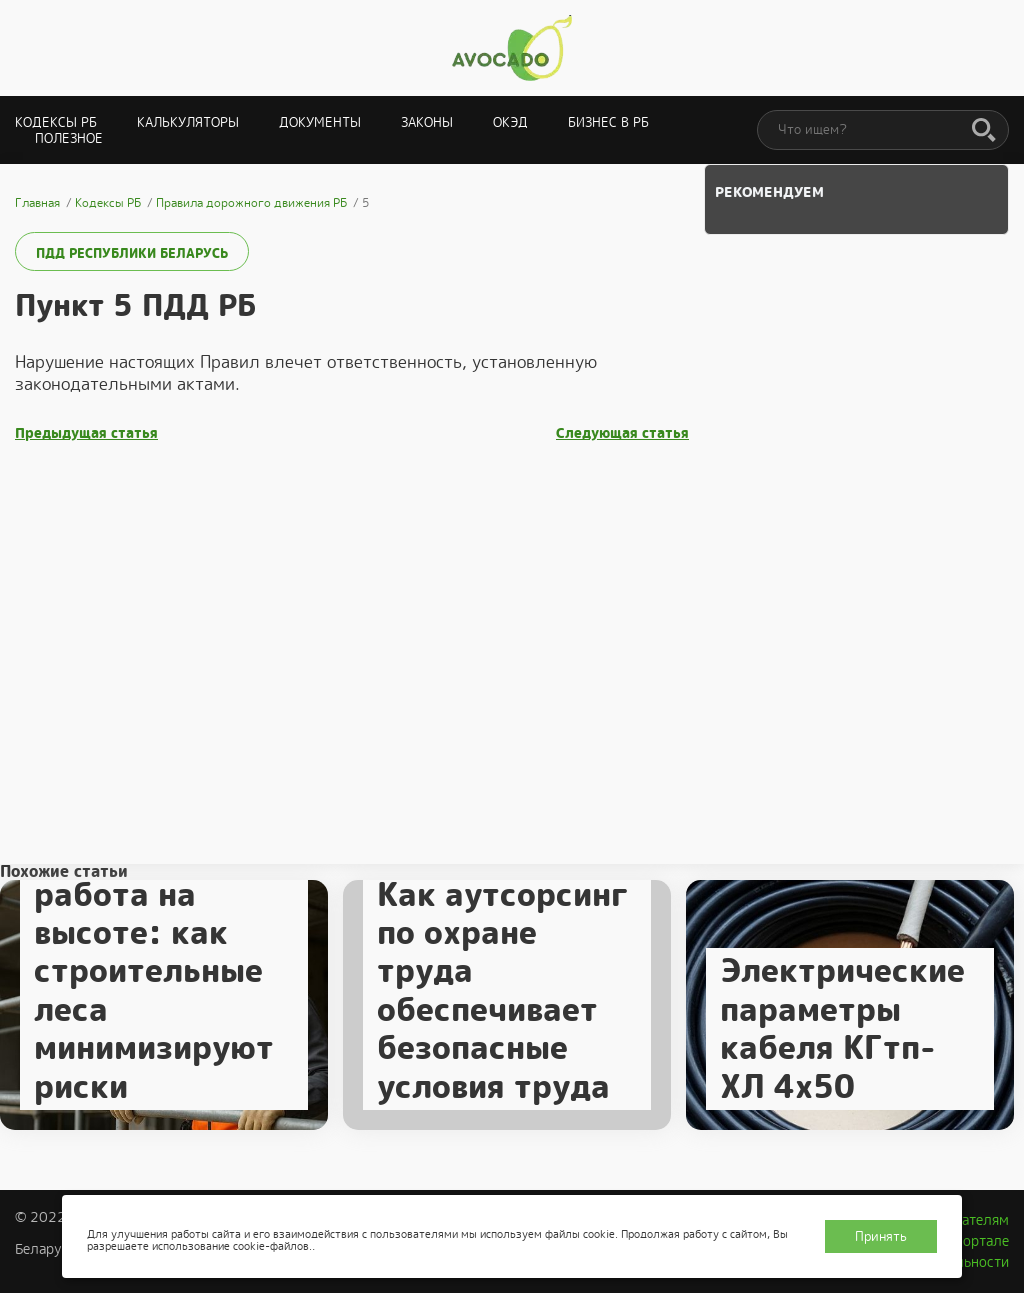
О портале (975, 1241)
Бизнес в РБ (608, 122)
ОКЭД (510, 122)
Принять (881, 1236)
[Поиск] (984, 131)
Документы (320, 122)
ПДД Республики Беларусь (132, 253)
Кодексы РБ (56, 122)
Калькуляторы (188, 122)
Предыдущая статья (86, 433)
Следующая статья (622, 433)
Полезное (69, 138)
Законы (427, 122)
